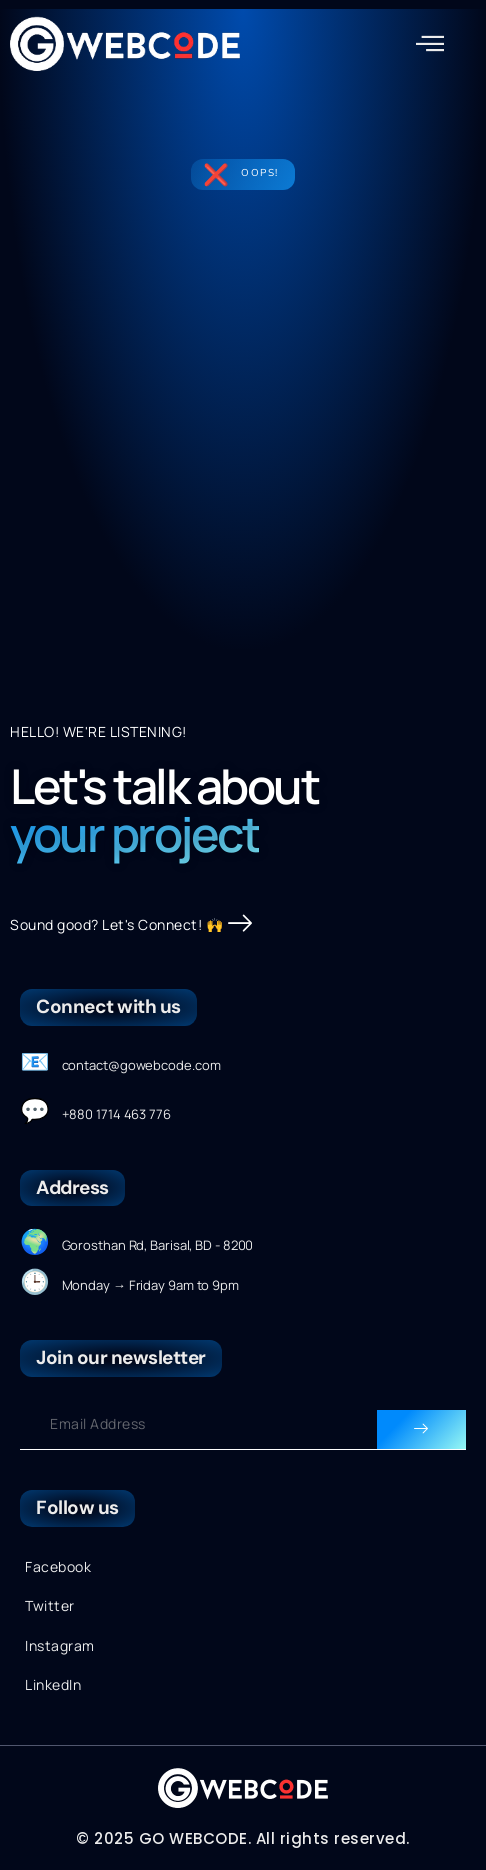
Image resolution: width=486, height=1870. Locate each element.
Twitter (50, 1605)
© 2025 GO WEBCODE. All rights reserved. (243, 1838)
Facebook (58, 1566)
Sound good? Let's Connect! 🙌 (131, 924)
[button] (430, 44)
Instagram (60, 1645)
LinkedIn (53, 1684)
